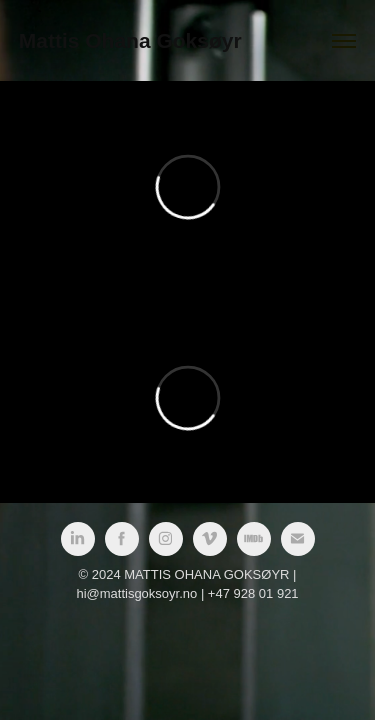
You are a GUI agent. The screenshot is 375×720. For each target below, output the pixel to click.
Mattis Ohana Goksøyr (130, 40)
